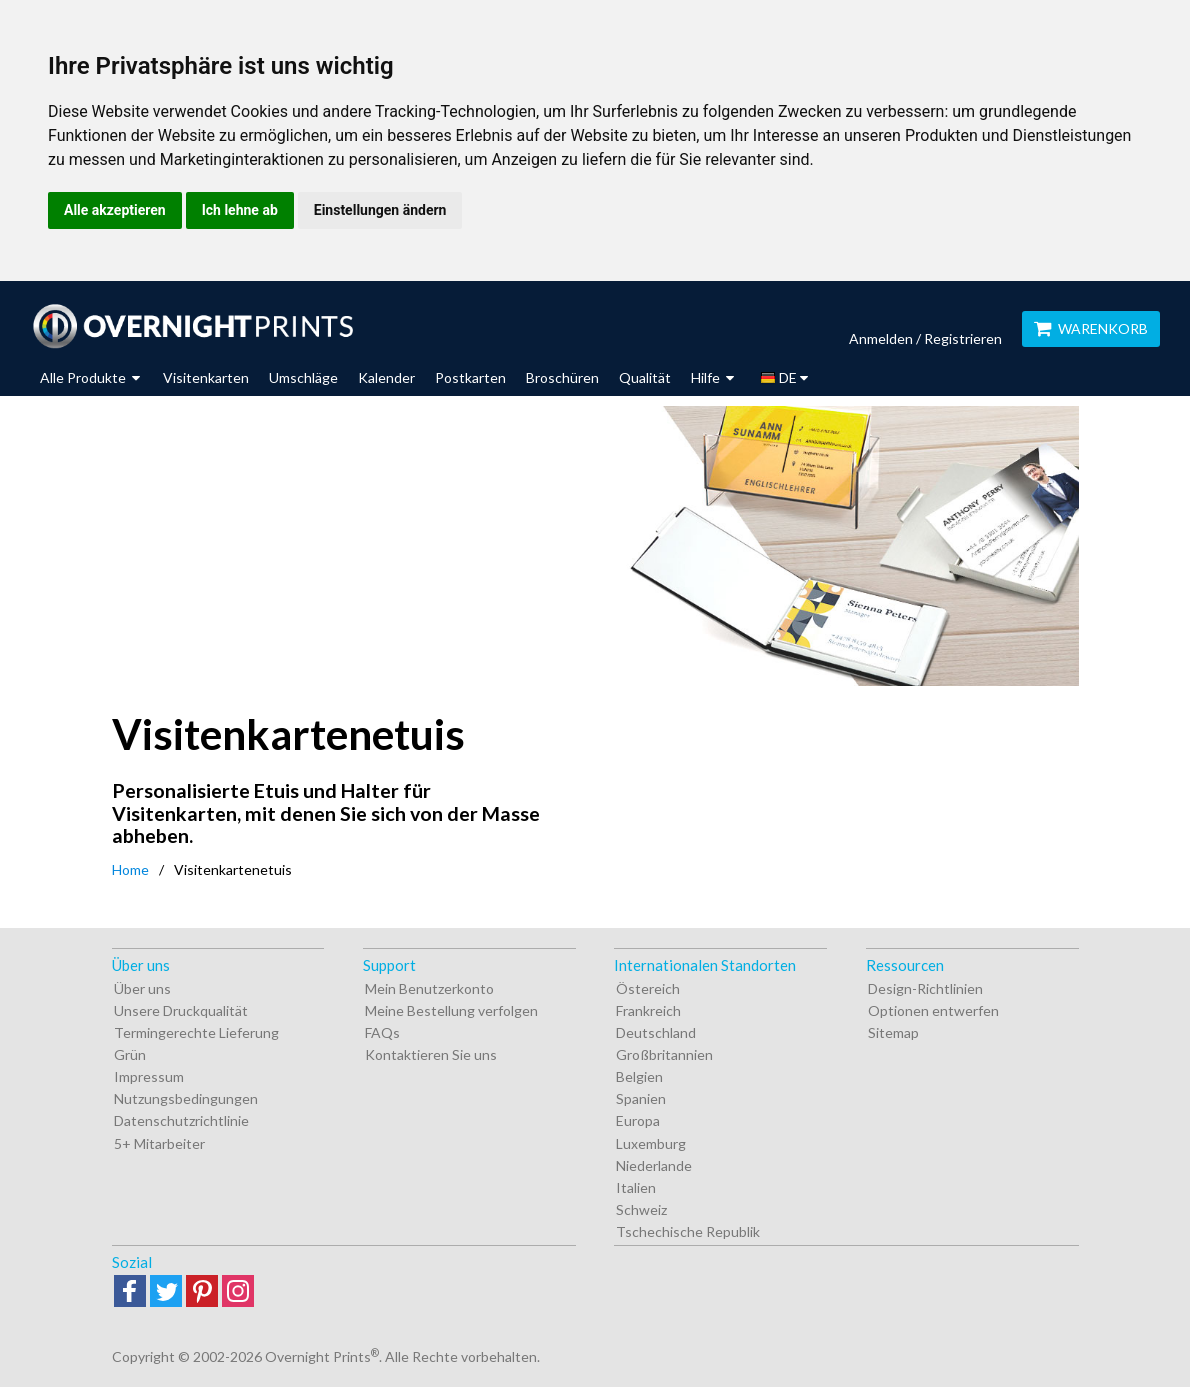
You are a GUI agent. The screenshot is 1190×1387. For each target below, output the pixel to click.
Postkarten (470, 377)
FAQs (382, 1032)
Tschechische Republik (688, 1231)
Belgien (639, 1076)
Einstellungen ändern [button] (380, 210)
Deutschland (656, 1032)
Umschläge (303, 377)
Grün (130, 1054)
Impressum (149, 1076)
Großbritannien (664, 1054)
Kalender (386, 377)
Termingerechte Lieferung (196, 1032)
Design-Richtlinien (925, 988)
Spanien (641, 1098)
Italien (636, 1187)
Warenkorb (1091, 328)
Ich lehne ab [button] (240, 210)
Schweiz (641, 1209)
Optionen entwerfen (933, 1010)
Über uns (142, 988)
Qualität (645, 377)
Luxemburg (651, 1143)
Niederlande (654, 1165)
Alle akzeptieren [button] (115, 210)
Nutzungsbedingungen (186, 1098)
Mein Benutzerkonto (429, 988)
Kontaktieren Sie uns (431, 1054)
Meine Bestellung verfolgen (451, 1010)
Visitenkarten (206, 377)
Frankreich (648, 1010)
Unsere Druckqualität (181, 1010)
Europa (638, 1120)
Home (130, 869)
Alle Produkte (90, 377)
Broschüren (562, 377)
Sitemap (893, 1032)
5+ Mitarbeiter (159, 1143)
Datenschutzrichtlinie (181, 1120)
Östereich (648, 988)
